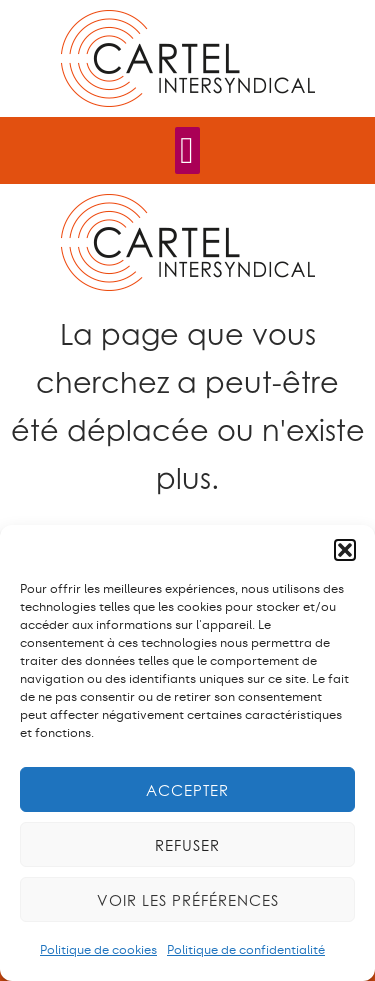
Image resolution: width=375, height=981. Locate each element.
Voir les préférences (188, 900)
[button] (345, 550)
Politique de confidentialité (246, 950)
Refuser (187, 845)
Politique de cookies (98, 950)
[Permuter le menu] (187, 150)
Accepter (187, 790)
